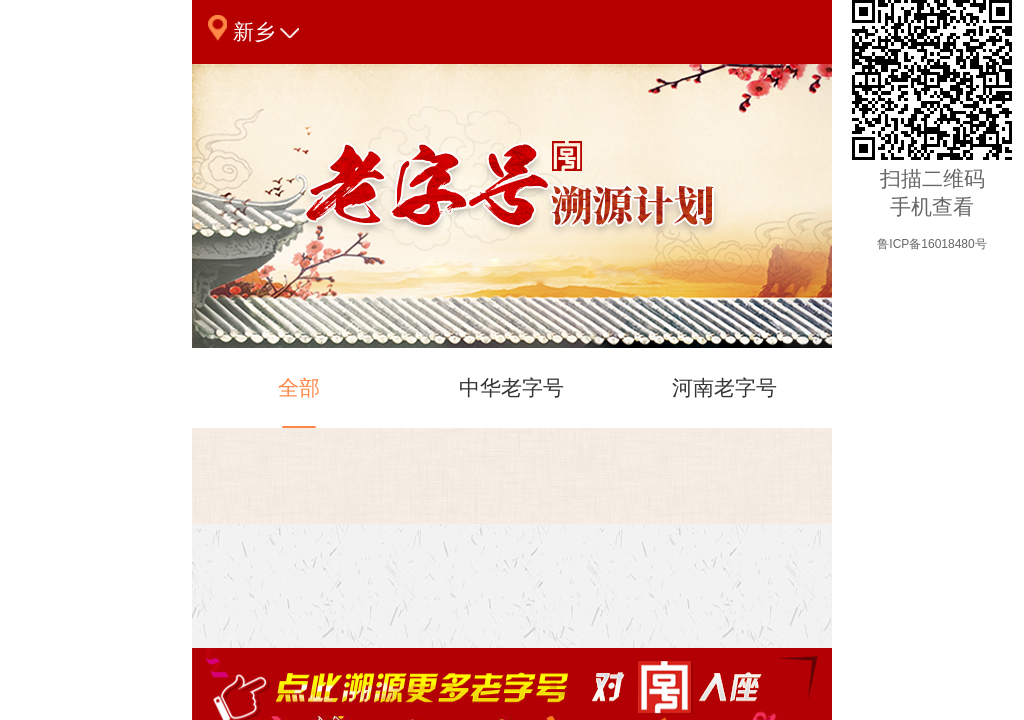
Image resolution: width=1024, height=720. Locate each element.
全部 (299, 402)
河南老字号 (724, 402)
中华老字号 (511, 402)
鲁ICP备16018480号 (931, 244)
